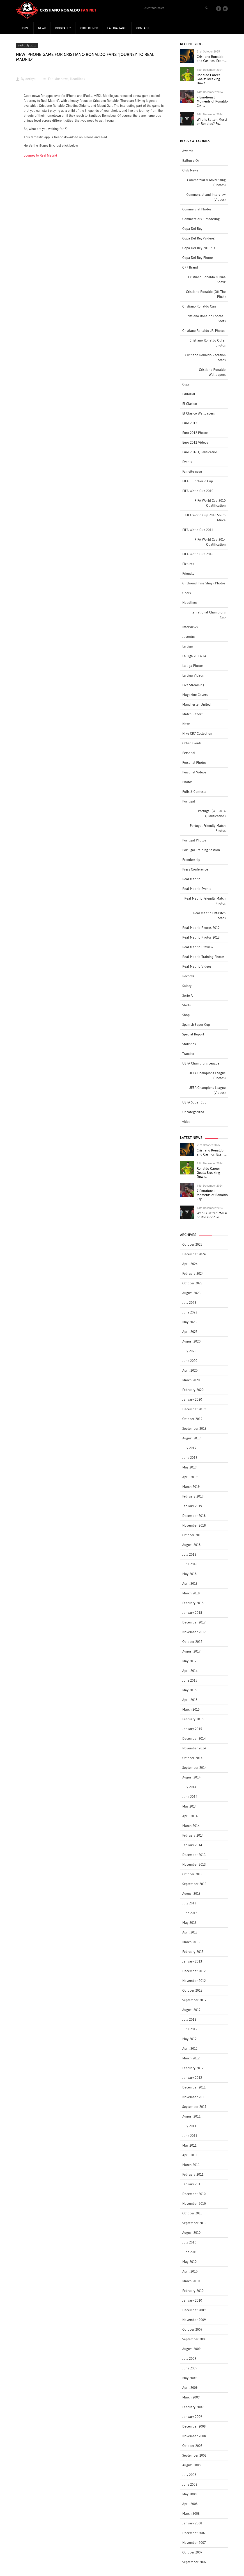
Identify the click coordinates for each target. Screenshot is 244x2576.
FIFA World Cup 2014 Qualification (210, 542)
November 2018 (194, 1525)
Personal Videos (194, 772)
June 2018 (190, 1564)
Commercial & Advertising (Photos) (206, 182)
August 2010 (191, 2232)
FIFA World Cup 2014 (198, 530)
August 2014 (191, 1777)
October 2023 (192, 1283)
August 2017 (191, 1651)
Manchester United (196, 704)
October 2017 (192, 1642)
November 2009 (194, 2320)
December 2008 (194, 2426)
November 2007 (194, 2542)
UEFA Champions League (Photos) (207, 1075)
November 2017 (194, 1632)
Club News (190, 170)
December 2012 (194, 1971)
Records (188, 976)
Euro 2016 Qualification (200, 452)
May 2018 (189, 1574)
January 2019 (192, 1506)
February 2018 (193, 1603)
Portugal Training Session (201, 850)
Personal (189, 753)
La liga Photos (192, 666)
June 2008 (190, 2484)
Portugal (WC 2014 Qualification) (212, 813)
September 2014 (194, 1767)
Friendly (188, 573)
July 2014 (189, 1787)
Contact (142, 28)
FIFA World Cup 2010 (198, 491)
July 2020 (189, 1351)
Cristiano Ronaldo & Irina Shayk (207, 279)
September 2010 (194, 2223)
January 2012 (192, 2077)
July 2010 (189, 2242)
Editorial (188, 394)
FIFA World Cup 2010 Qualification (210, 503)
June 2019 (190, 1457)
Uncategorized (193, 1112)
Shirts (186, 1005)
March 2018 (191, 1593)
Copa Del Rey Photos (198, 258)
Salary (187, 986)
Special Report (193, 1034)
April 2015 (190, 1700)
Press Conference (195, 869)
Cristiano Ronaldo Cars (199, 306)
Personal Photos (194, 762)
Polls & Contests (194, 791)
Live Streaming (193, 685)
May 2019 (189, 1467)
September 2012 (194, 2000)
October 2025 (192, 1244)
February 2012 (193, 2068)
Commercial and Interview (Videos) (206, 197)
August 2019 (191, 1438)
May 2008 (189, 2494)
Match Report (192, 714)
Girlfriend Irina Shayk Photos (204, 583)
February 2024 (193, 1273)
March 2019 (191, 1487)
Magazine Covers (195, 695)
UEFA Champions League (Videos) (207, 1090)
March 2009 (191, 2397)
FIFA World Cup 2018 (198, 554)
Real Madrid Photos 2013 (201, 937)
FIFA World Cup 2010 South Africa (205, 517)
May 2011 (189, 2145)
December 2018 (194, 1516)
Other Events (192, 743)
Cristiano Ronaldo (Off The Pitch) (206, 294)
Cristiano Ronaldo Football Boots (206, 318)
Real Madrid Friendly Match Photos (205, 901)
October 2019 (192, 1419)
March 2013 (191, 1942)
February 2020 (193, 1390)
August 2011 (191, 2116)
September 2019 (194, 1428)
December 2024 (194, 1254)
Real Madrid (191, 879)
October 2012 (192, 1990)
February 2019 (193, 1496)
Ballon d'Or (190, 160)
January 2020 (192, 1399)
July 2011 (189, 2126)
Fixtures (188, 564)
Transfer (188, 1053)
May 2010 (189, 2262)
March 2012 (191, 2058)
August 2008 (191, 2465)
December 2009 (194, 2310)
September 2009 (194, 2339)
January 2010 (192, 2300)
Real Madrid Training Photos (203, 957)
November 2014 (194, 1748)
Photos (187, 782)
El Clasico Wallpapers (198, 413)
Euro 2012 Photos (195, 433)
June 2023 (190, 1312)
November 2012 (194, 1981)
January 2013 (192, 1961)
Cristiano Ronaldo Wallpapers (212, 372)
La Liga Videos (193, 675)
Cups (186, 384)
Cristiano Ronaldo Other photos (207, 343)
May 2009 (189, 2378)
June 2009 (190, 2368)
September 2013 (194, 1884)
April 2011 (190, 2155)
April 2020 (190, 1370)
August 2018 (191, 1545)
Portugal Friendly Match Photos (208, 828)
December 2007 (194, 2533)
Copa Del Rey (192, 228)
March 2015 (191, 1709)
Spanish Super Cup (196, 1024)
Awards (187, 151)
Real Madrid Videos (197, 966)
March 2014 (191, 1826)
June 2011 (190, 2136)
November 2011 (194, 2097)
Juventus (189, 636)
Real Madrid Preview (197, 947)
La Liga (187, 646)
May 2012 (189, 2039)
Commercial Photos (197, 209)
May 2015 (189, 1690)
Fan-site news (58, 79)
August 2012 (191, 2010)
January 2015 (192, 1729)
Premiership (191, 860)
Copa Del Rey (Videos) (199, 238)
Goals (186, 593)
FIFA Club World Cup (197, 481)
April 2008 (190, 2504)
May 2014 (189, 1806)
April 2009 (190, 2387)
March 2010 (191, 2281)
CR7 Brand (190, 267)
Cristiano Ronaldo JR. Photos (203, 331)
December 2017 (194, 1622)
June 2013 (190, 1913)
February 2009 (193, 2407)
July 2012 (189, 2019)
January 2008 (192, 2523)
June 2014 (190, 1797)
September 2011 (194, 2107)
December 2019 (194, 1409)
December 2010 (194, 2194)
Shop (186, 1015)
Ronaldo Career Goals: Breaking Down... (208, 79)
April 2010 (190, 2271)
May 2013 (189, 1922)
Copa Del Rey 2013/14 (199, 248)
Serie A (187, 995)
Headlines (77, 79)
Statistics (189, 1044)
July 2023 (189, 1302)
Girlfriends (89, 28)
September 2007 (194, 2562)
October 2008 (192, 2446)
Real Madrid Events (196, 889)
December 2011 (194, 2087)
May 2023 (189, 1322)
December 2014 (194, 1738)
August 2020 (191, 1341)
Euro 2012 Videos (195, 442)
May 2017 (189, 1661)
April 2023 (190, 1332)
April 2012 (190, 2048)
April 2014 (190, 1816)
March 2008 (191, 2513)
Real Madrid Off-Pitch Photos (209, 915)
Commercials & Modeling (201, 219)
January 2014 (192, 1845)
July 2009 (189, 2358)
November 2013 (194, 1864)
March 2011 (191, 2165)
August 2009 (191, 2349)
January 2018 (192, 1612)
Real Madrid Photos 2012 (201, 928)
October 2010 (192, 2213)
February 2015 (193, 1719)
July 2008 (189, 2475)
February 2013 (193, 1952)
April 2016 (190, 1671)
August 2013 (191, 1893)
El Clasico (189, 404)
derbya (30, 79)
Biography (63, 28)
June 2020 (190, 1361)
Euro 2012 (189, 423)
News (42, 28)
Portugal (188, 801)
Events (187, 462)
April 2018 (190, 1583)
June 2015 (190, 1680)
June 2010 (190, 2252)
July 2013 (189, 1903)
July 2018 (189, 1554)
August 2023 (191, 1293)
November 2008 (194, 2436)
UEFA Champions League (200, 1063)
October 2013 (192, 1874)
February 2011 (193, 2174)
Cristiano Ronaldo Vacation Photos (205, 357)
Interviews (190, 627)
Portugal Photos (194, 840)
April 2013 (190, 1932)
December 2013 (194, 1855)
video (186, 1122)
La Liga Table (117, 28)
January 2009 (192, 2417)
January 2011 (192, 2184)
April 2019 (190, 1477)
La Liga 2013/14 (194, 656)
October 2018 (192, 1535)
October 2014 (192, 1758)
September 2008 (194, 2455)
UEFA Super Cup (194, 1102)
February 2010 (193, 2291)
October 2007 (192, 2552)
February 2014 (193, 1835)
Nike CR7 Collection (197, 733)
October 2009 (192, 2329)
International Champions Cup (207, 615)
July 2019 (189, 1448)
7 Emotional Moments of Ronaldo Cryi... (212, 101)
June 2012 (190, 2029)
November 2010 (194, 2203)
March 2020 (191, 1380)
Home (25, 28)
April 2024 (190, 1264)
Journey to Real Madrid (40, 155)
